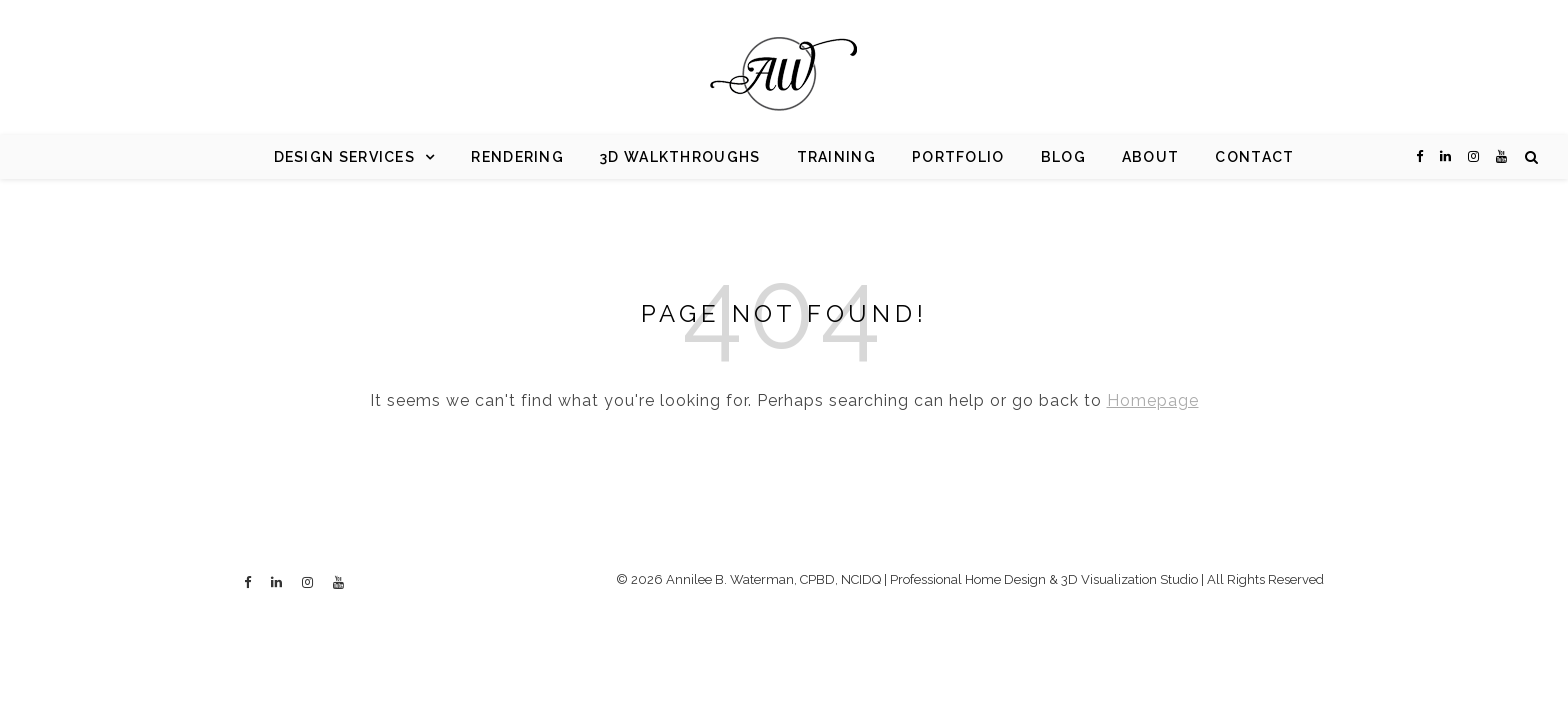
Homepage (1153, 400)
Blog (1063, 157)
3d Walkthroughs (680, 157)
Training (836, 157)
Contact (1254, 157)
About (1151, 157)
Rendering (517, 157)
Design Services (345, 157)
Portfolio (958, 157)
